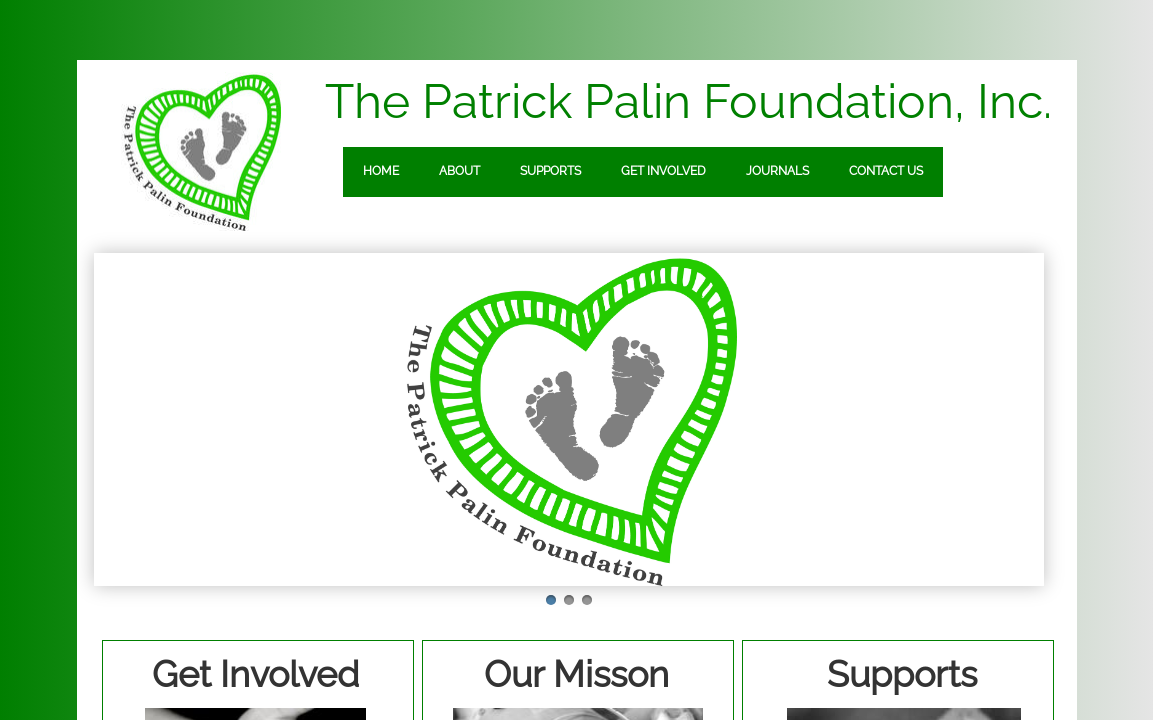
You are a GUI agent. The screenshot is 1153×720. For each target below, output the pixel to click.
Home (381, 171)
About (459, 171)
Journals (777, 171)
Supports (550, 171)
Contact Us (886, 171)
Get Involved (663, 171)
